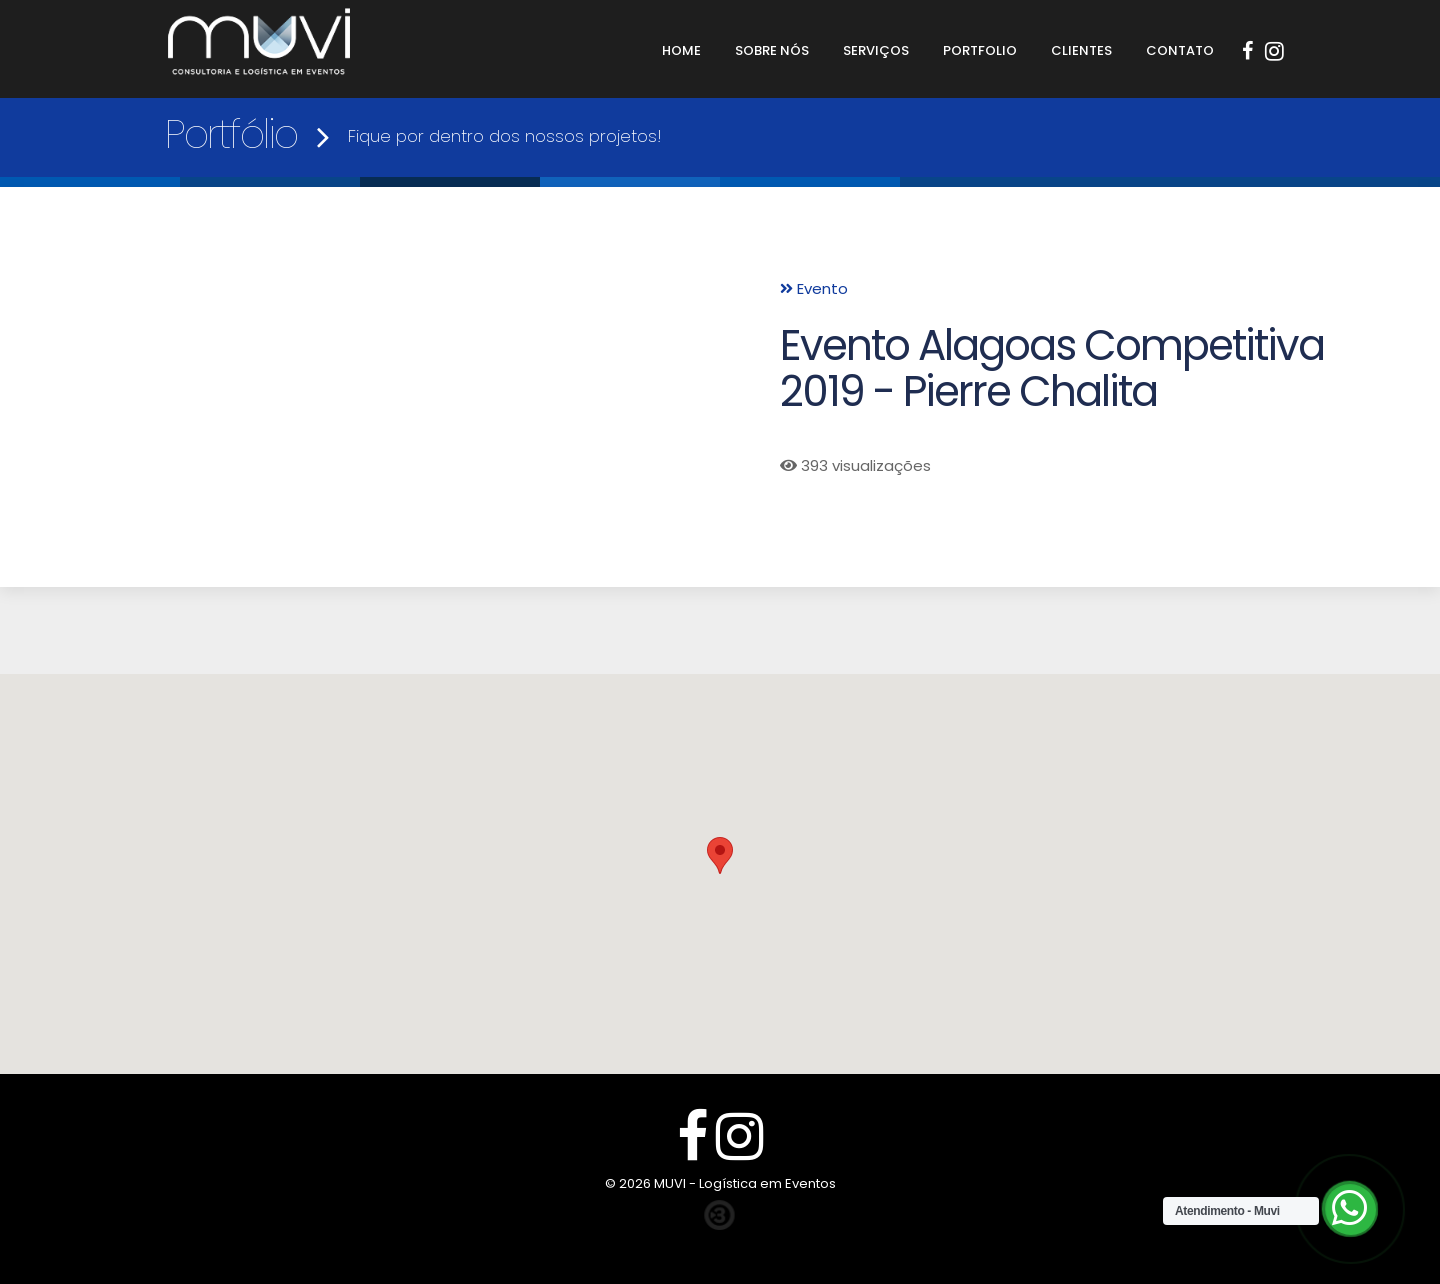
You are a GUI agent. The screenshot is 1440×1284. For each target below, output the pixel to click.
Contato (1180, 50)
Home (681, 50)
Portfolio (980, 50)
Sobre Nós (772, 50)
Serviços (876, 50)
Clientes (1081, 50)
